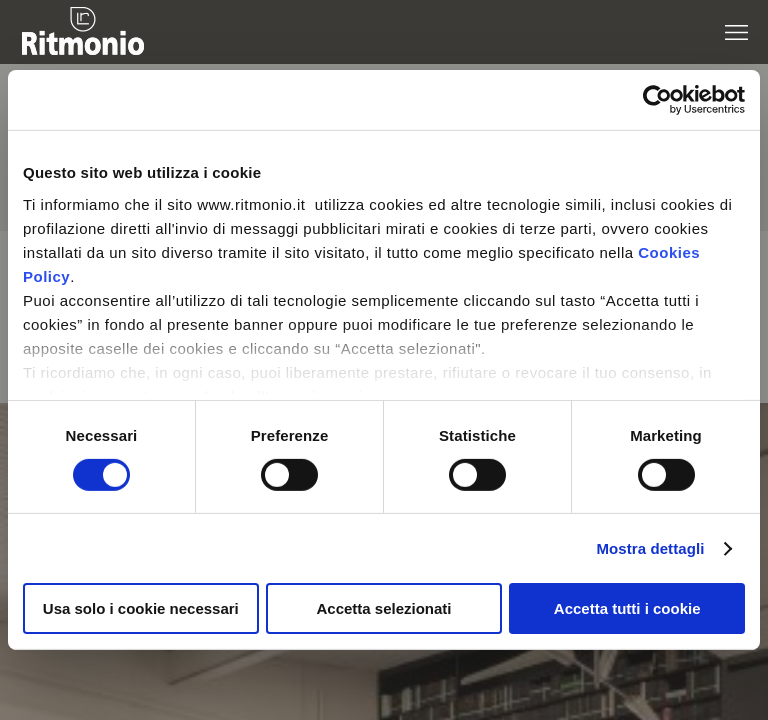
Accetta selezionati (383, 608)
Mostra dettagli (650, 548)
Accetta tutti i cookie (627, 608)
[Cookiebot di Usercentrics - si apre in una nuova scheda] (657, 100)
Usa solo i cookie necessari (141, 608)
